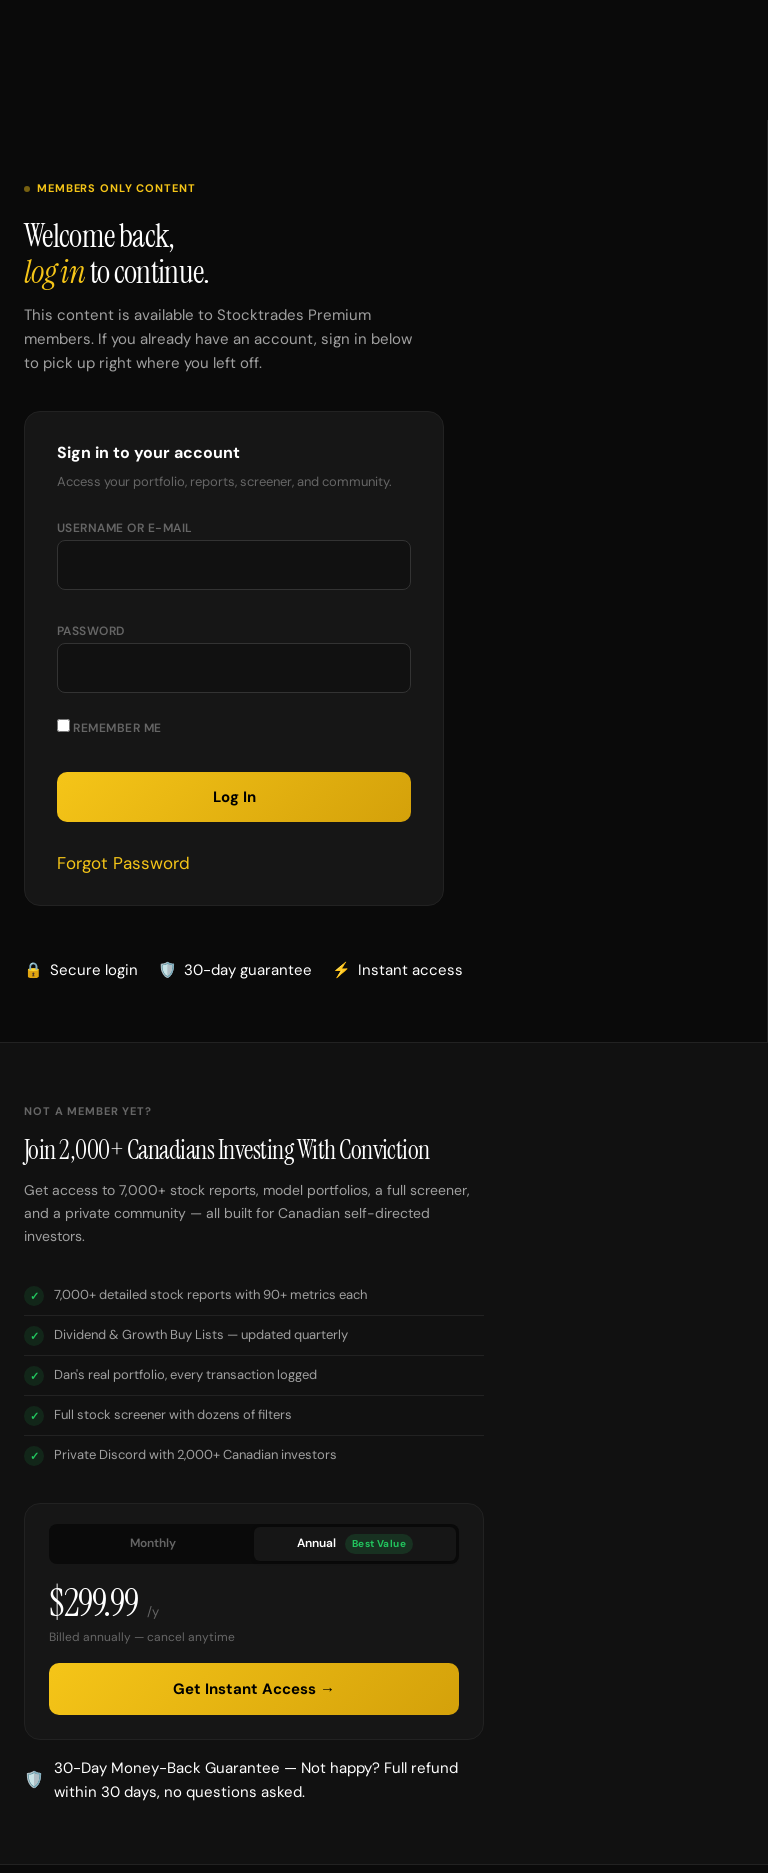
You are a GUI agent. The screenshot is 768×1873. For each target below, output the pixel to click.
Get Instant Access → (254, 1689)
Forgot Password (123, 863)
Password (91, 631)
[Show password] (376, 676)
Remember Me (109, 727)
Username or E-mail (125, 528)
